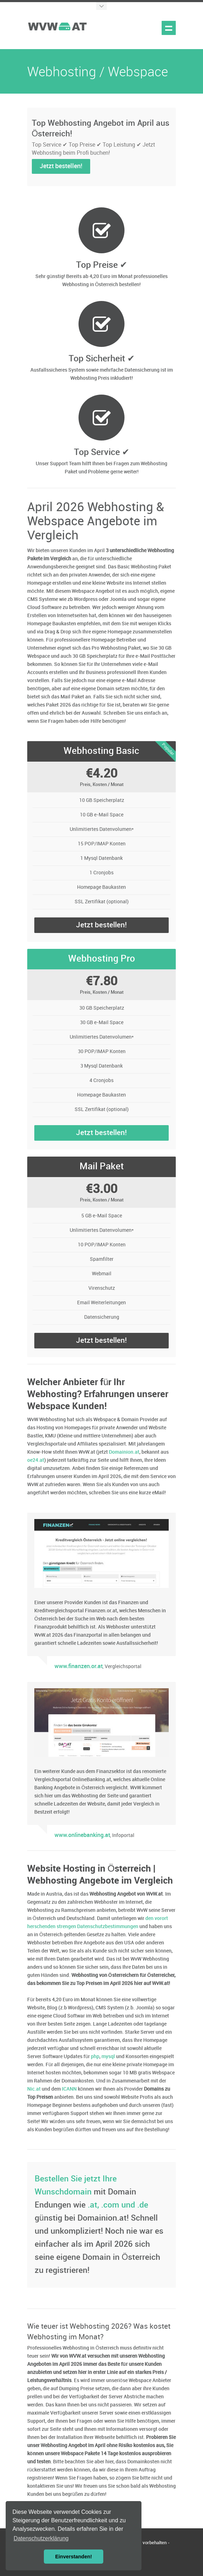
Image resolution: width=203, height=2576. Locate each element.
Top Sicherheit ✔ (102, 359)
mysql (108, 2056)
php (95, 2056)
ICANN (69, 2089)
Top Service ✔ (101, 452)
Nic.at (34, 2089)
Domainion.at (124, 1452)
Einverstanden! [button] (73, 2556)
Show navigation (169, 28)
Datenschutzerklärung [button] (41, 2538)
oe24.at (35, 1460)
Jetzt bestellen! (61, 166)
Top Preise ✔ (101, 265)
